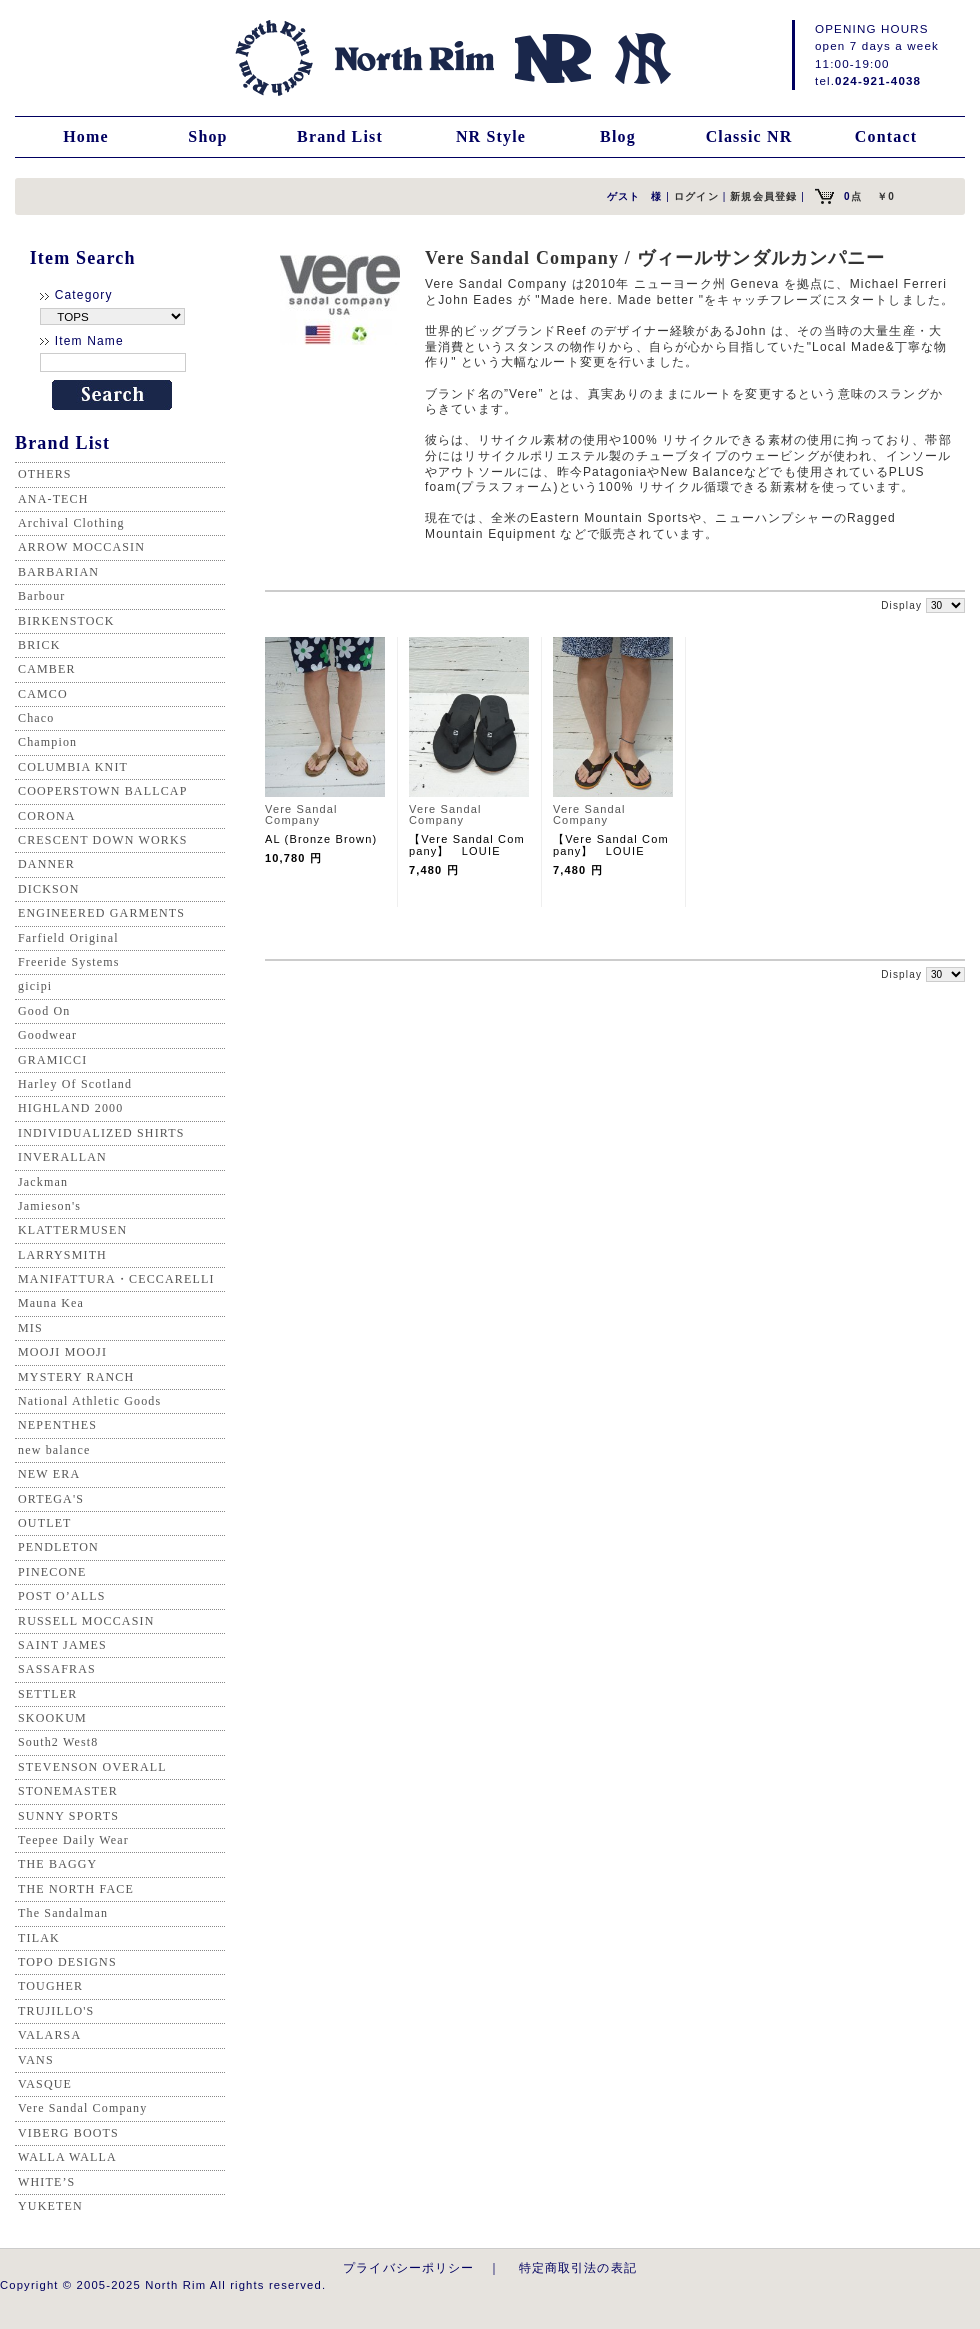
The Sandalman (63, 1913)
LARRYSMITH (62, 1255)
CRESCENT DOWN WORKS (103, 840)
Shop (207, 136)
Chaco (36, 718)
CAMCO (43, 694)
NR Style (491, 136)
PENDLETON (58, 1547)
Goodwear (47, 1035)
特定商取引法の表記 (578, 2267)
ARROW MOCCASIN (81, 547)
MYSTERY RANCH (76, 1377)
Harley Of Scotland (75, 1084)
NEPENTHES (57, 1425)
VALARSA (49, 2035)
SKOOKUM (52, 1718)
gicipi (35, 986)
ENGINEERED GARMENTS (101, 913)
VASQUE (45, 2084)
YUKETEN (50, 2206)
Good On (44, 1011)
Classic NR (749, 136)
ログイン (696, 196)
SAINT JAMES (62, 1645)
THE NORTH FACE (76, 1889)
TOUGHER (50, 1986)
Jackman (43, 1182)
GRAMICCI (52, 1060)
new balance (54, 1450)
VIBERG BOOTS (68, 2133)
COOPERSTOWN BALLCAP (103, 791)
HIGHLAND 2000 (70, 1108)
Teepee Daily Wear (73, 1840)
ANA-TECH (53, 499)
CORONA (47, 816)
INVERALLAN (62, 1157)
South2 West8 (58, 1742)
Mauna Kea (51, 1303)
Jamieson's (49, 1206)
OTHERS (45, 474)
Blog (618, 136)
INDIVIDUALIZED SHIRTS (101, 1133)
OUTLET (45, 1523)
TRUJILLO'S (56, 2011)
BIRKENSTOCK (66, 621)
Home (86, 136)
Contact (886, 136)
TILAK (39, 1938)
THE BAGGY (57, 1864)
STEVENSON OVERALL (92, 1767)
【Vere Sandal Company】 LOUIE (467, 845)
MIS (30, 1328)
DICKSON (48, 889)
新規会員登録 (763, 196)
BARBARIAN (58, 572)
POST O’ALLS (62, 1596)
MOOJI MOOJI (62, 1352)
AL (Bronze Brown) (321, 839)
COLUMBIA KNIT (73, 767)
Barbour (41, 596)
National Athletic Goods (89, 1401)
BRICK (39, 645)
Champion (47, 742)
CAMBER (47, 669)
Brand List (340, 136)
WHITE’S (46, 2182)
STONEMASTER (68, 1791)
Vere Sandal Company (82, 2108)
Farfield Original (68, 938)
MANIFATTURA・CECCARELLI (116, 1279)
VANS (36, 2060)
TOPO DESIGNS (67, 1962)
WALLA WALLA (67, 2157)
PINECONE (52, 1572)
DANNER (46, 864)
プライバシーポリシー (409, 2267)
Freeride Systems (69, 962)
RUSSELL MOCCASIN (86, 1621)
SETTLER (47, 1694)
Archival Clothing (71, 523)
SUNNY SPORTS (68, 1816)
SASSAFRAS (57, 1669)
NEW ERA (49, 1474)
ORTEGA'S (51, 1499)
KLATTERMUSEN (72, 1230)
